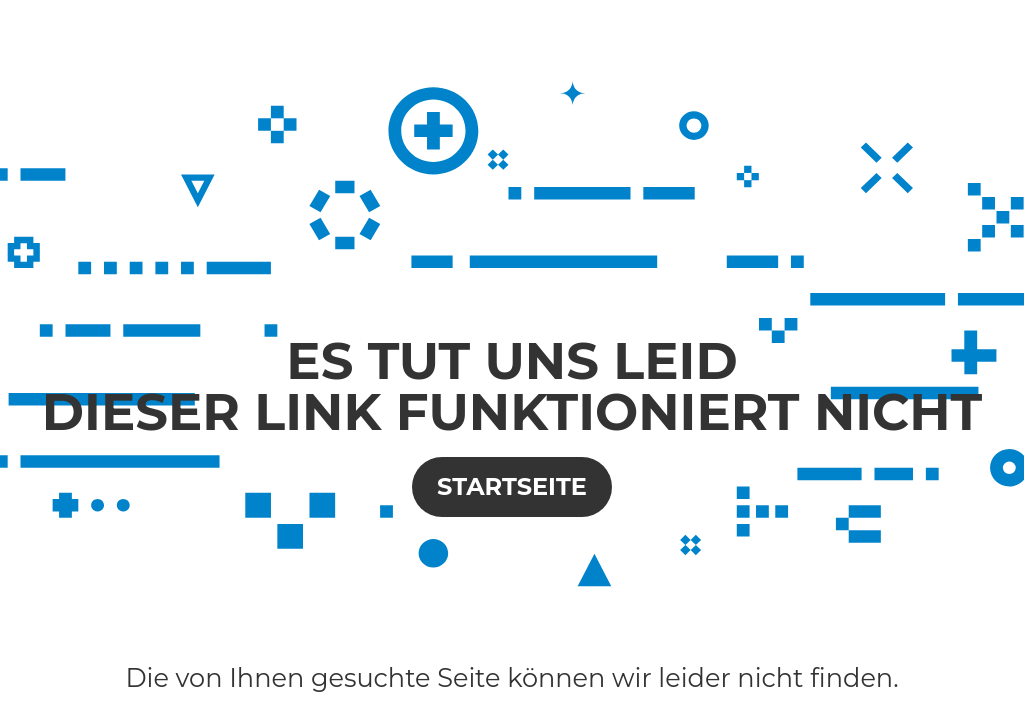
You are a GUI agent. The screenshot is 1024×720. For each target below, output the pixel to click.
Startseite (512, 486)
